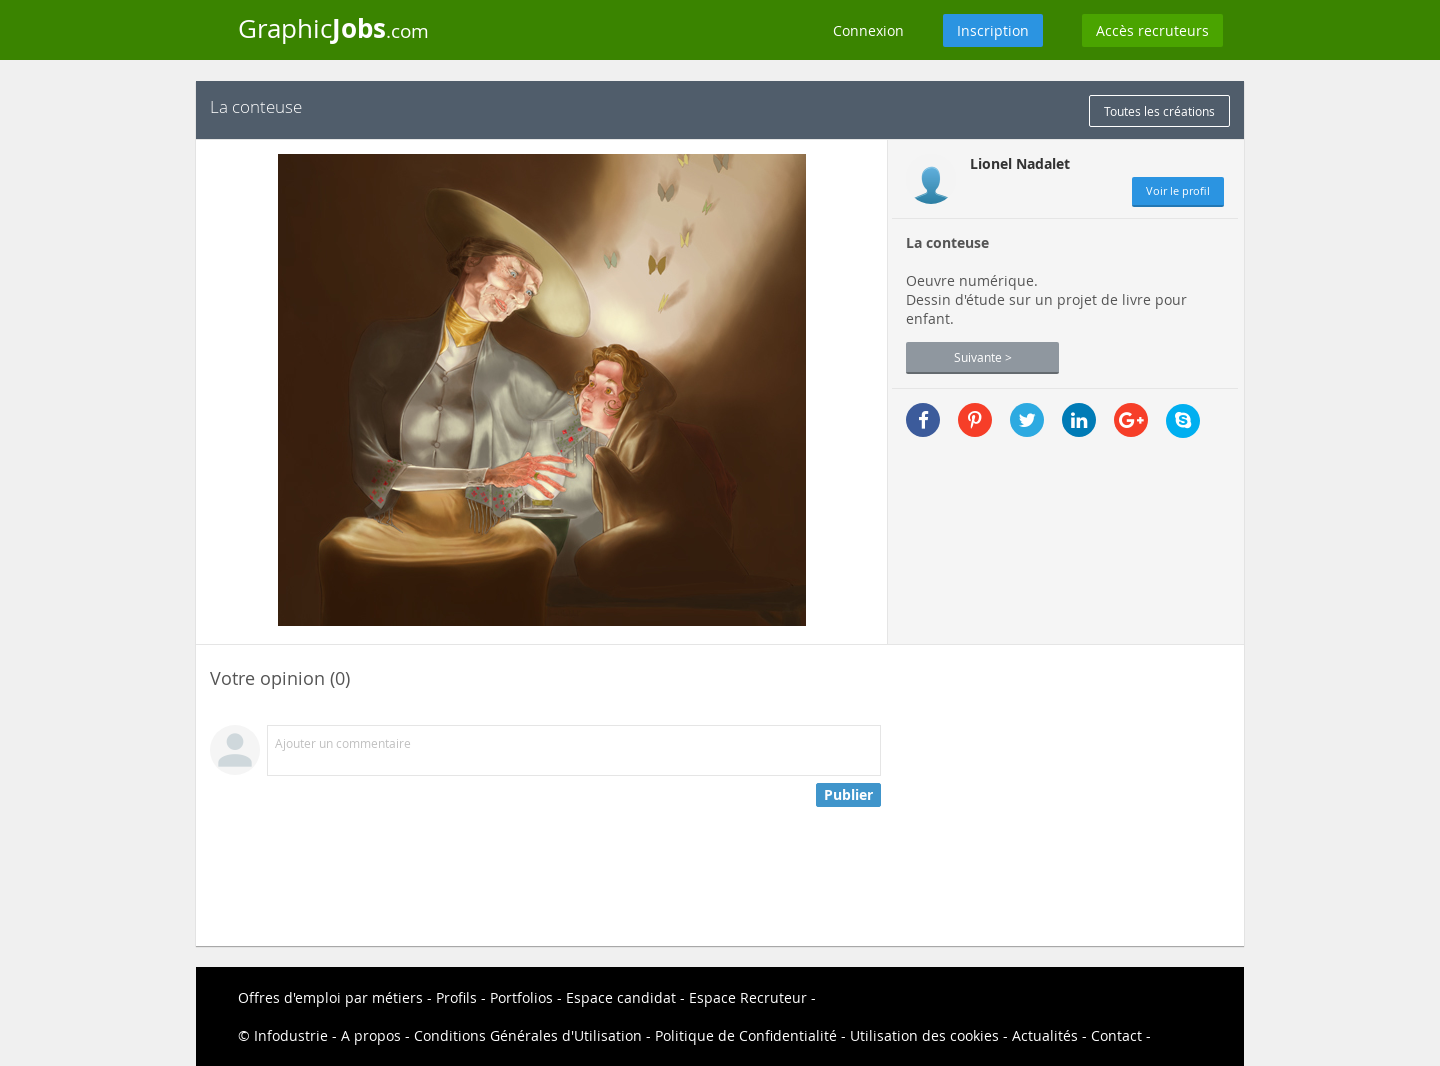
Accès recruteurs (1152, 30)
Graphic (333, 28)
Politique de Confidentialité (746, 1035)
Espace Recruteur (748, 997)
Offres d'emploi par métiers (330, 997)
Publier (848, 794)
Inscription (993, 30)
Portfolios (521, 997)
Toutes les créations (1159, 111)
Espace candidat (621, 997)
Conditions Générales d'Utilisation (528, 1035)
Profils (456, 997)
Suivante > (983, 357)
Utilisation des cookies (924, 1035)
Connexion (868, 30)
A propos (371, 1035)
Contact (1116, 1035)
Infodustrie (291, 1035)
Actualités (1045, 1035)
